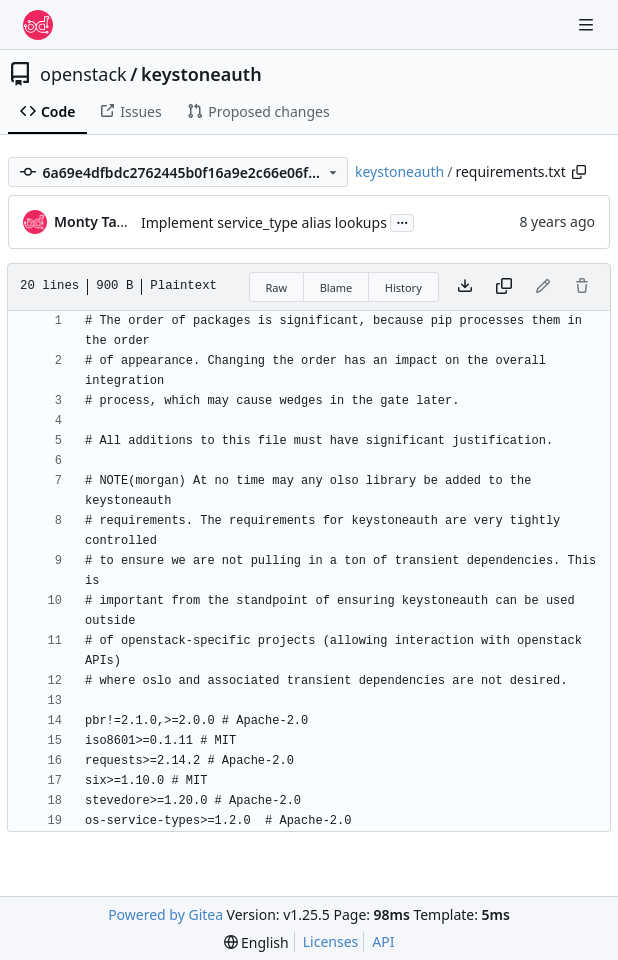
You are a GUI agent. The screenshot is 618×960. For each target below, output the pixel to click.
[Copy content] (504, 287)
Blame (336, 287)
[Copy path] (579, 172)
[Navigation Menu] (588, 24)
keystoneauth (201, 74)
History (403, 287)
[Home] (38, 25)
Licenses (331, 941)
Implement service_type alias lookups (264, 222)
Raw (277, 287)
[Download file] (465, 287)
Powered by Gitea (165, 914)
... (402, 221)
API (383, 941)
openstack (83, 74)
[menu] (256, 942)
